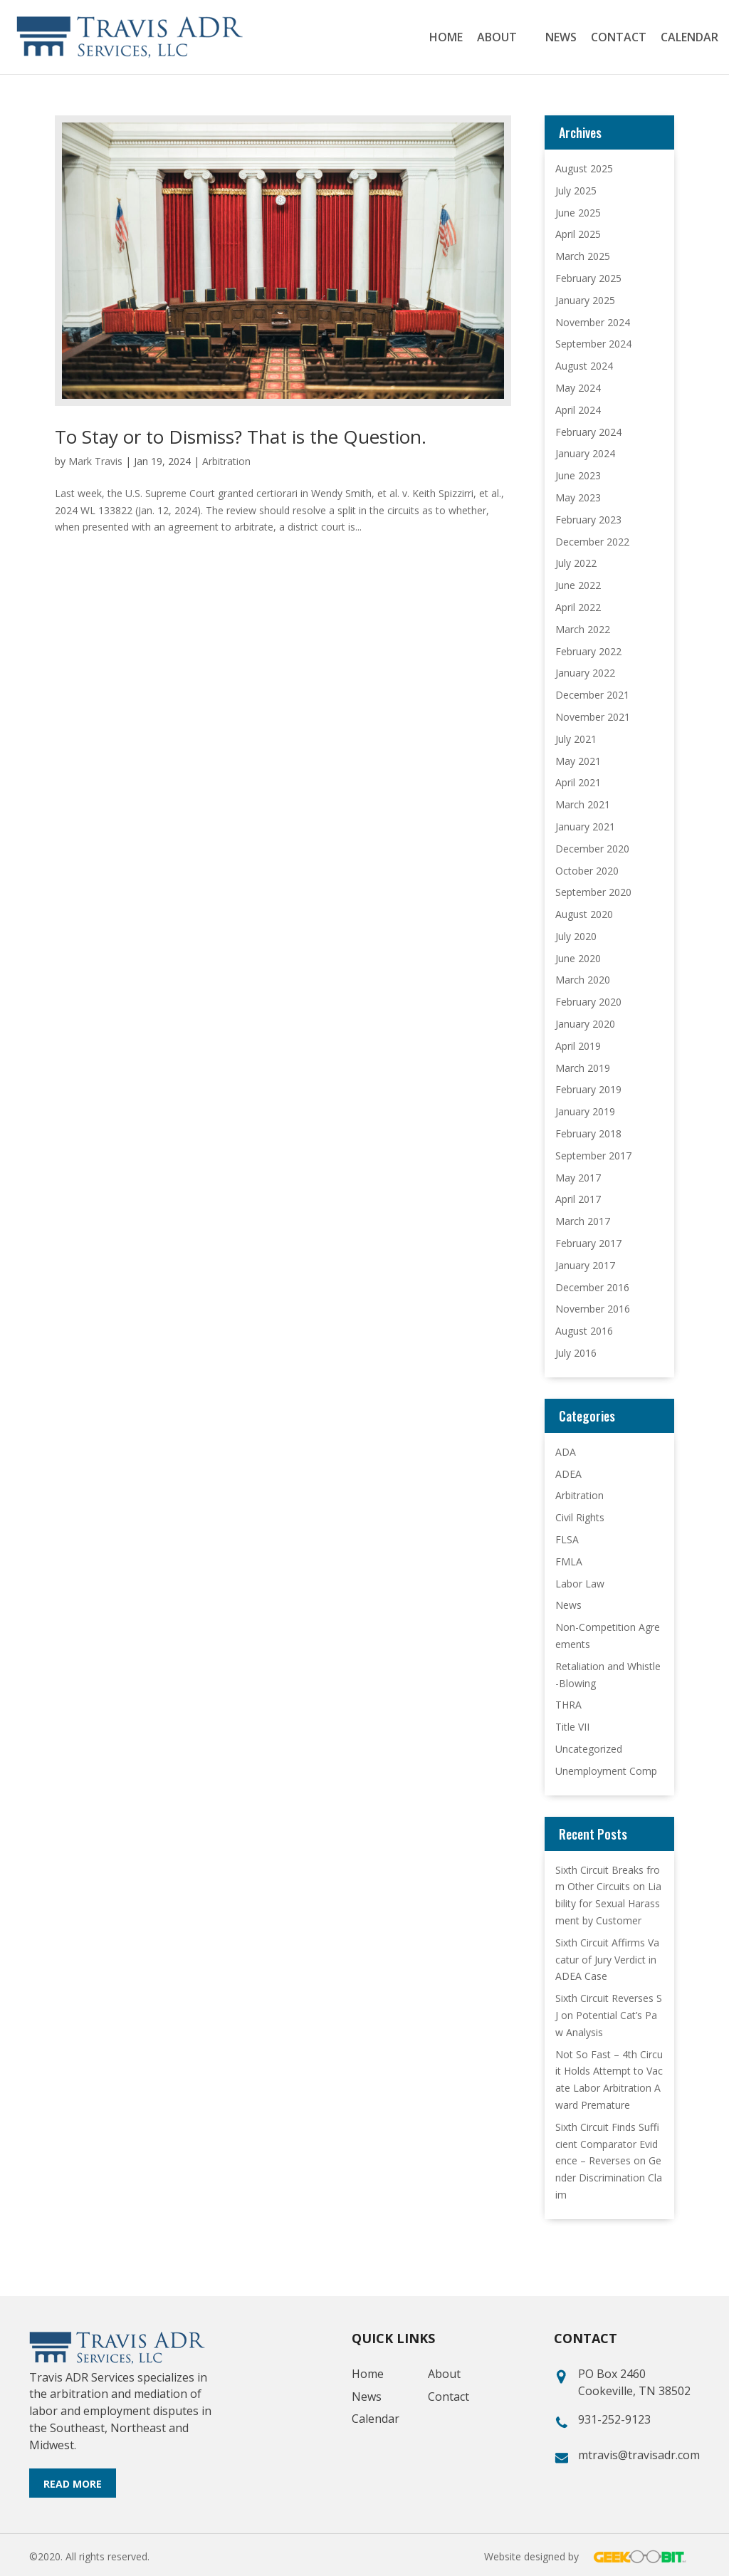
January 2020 (585, 1024)
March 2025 (582, 256)
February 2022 (588, 651)
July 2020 (576, 936)
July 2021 (576, 739)
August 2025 (584, 168)
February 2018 (588, 1133)
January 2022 (585, 672)
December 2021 (592, 695)
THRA (568, 1704)
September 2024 (593, 343)
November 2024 (592, 322)
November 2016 (592, 1308)
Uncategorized (588, 1749)
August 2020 (584, 914)
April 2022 (578, 607)
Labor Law (579, 1583)
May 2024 (578, 388)
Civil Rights (579, 1517)
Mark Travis (95, 461)
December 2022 (592, 541)
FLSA (567, 1539)
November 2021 (592, 717)
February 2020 (588, 1001)
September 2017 (593, 1155)
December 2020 (592, 848)
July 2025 (576, 190)
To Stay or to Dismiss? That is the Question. (240, 436)
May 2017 (578, 1177)
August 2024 (584, 365)
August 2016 (584, 1330)
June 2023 (578, 475)
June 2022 (578, 585)
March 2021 (582, 804)
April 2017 (578, 1199)
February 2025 (588, 278)
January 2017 (585, 1265)
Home (446, 38)
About (497, 38)
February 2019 (588, 1089)
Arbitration (226, 461)
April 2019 (578, 1046)
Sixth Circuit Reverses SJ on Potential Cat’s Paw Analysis (608, 2015)
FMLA (568, 1561)
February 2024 (588, 432)
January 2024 (585, 453)
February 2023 (588, 519)
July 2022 (576, 563)
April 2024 (578, 410)
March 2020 (582, 979)
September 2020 (593, 892)
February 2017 (588, 1243)
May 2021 (578, 761)
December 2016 (592, 1287)
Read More (72, 2484)
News (561, 38)
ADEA (568, 1474)
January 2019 (585, 1111)
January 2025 (585, 300)
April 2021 (578, 782)
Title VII (572, 1726)
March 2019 (582, 1068)
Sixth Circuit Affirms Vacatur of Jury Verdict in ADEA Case (607, 1959)
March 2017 (582, 1221)
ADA (565, 1452)
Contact (618, 38)
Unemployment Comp (606, 1771)
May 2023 (578, 497)
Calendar (689, 38)
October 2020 (587, 870)
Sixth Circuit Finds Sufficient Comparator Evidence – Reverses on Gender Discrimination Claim (608, 2160)
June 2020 (578, 958)
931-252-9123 (614, 2419)
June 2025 (578, 212)
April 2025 (578, 234)
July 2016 (576, 1353)
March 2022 (582, 629)
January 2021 (585, 826)
